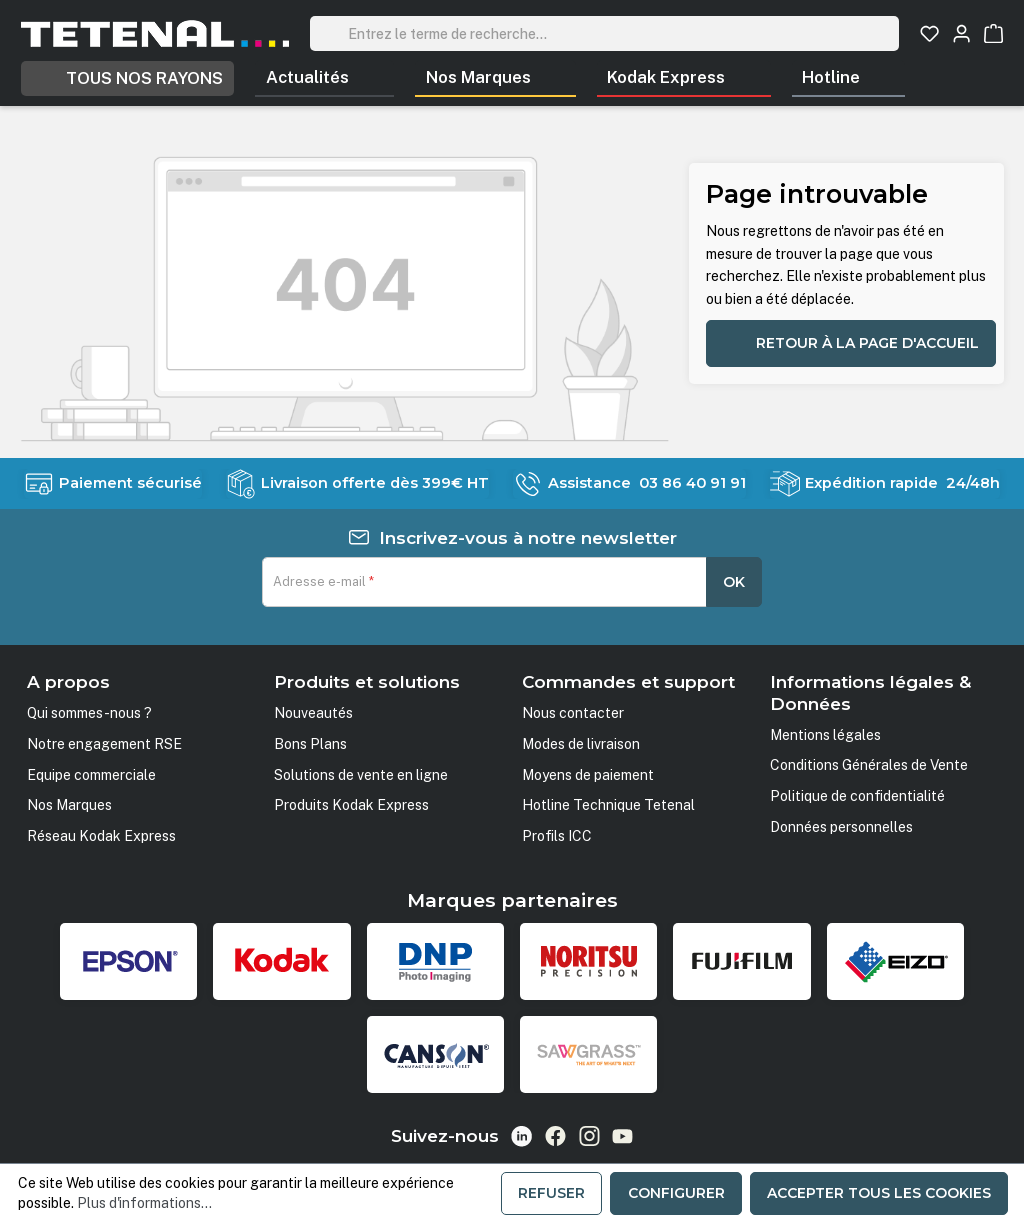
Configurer (676, 1193)
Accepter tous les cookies (879, 1193)
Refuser (551, 1193)
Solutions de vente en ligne (361, 775)
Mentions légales (825, 735)
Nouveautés (313, 713)
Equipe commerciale (91, 775)
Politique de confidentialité (857, 796)
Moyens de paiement (588, 775)
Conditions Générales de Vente (869, 765)
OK (734, 582)
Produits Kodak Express (351, 805)
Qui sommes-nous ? (89, 713)
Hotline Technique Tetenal (608, 805)
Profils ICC (557, 836)
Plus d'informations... (144, 1203)
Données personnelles (841, 827)
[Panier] (993, 33)
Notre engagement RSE (104, 744)
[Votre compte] (961, 33)
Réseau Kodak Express (101, 836)
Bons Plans (310, 744)
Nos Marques (69, 805)
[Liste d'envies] (929, 33)
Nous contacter (573, 713)
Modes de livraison (581, 744)
